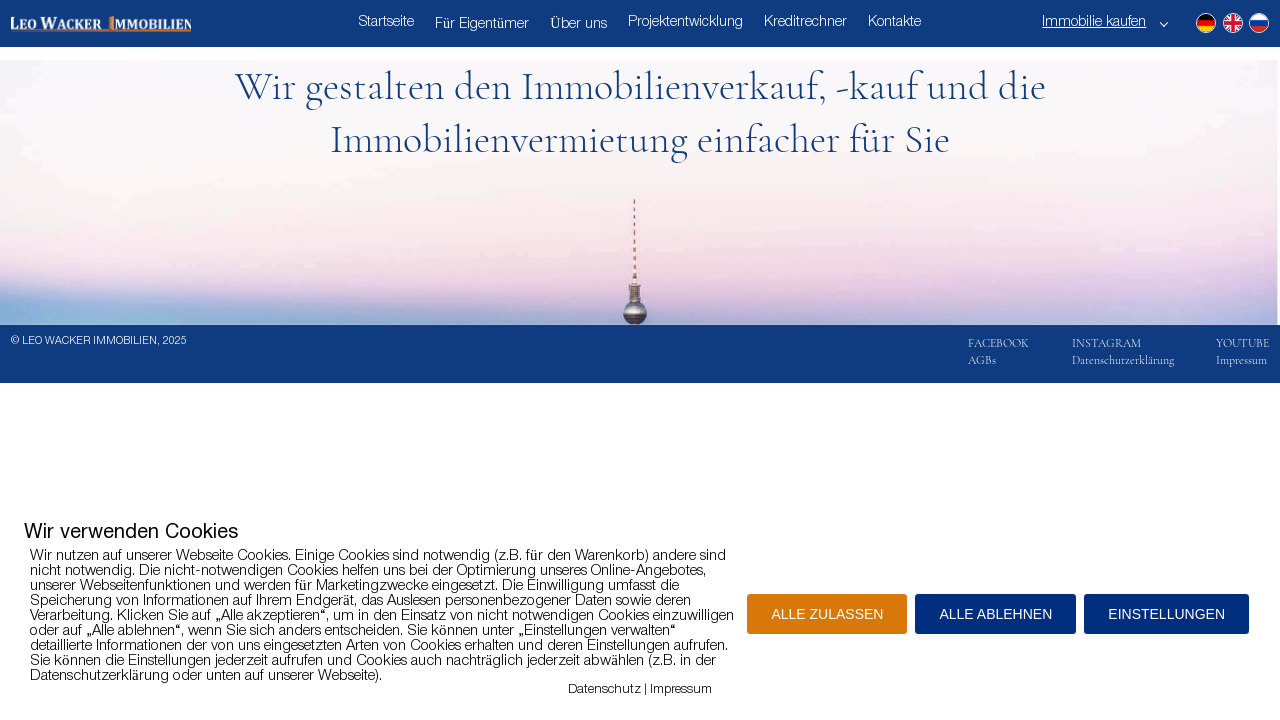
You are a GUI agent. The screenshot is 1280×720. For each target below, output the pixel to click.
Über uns (578, 24)
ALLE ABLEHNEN (995, 614)
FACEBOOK (998, 343)
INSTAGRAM (1106, 343)
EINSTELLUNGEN (1166, 614)
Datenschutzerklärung (1123, 360)
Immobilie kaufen (1094, 22)
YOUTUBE (1242, 343)
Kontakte (894, 22)
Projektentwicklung (685, 22)
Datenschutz (604, 689)
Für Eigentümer (482, 24)
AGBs (982, 360)
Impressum (1241, 360)
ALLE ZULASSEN (827, 614)
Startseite (386, 22)
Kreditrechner (805, 22)
